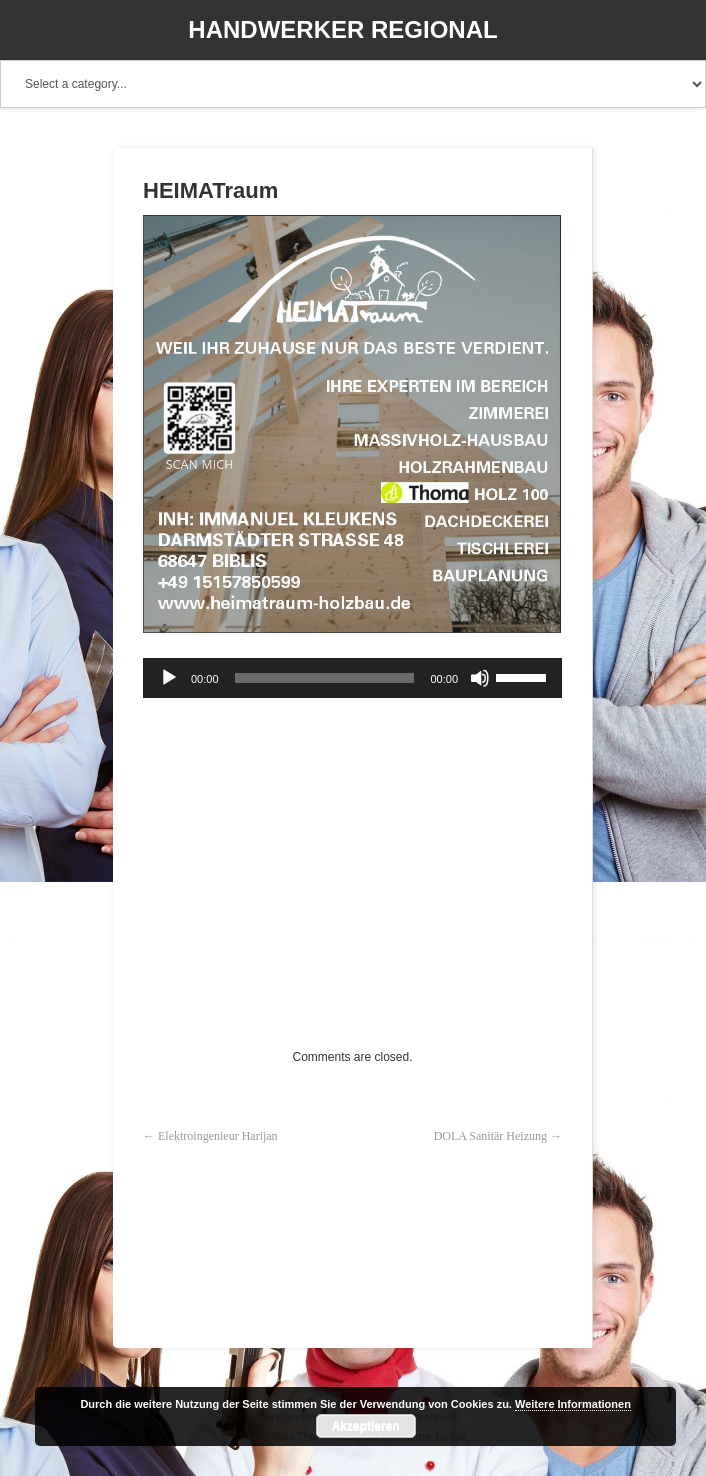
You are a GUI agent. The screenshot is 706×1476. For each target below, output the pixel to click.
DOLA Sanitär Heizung (490, 1136)
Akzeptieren (366, 1426)
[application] (352, 678)
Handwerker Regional (342, 29)
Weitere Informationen (573, 1404)
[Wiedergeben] (169, 678)
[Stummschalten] (480, 678)
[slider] (325, 678)
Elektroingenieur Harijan (218, 1136)
